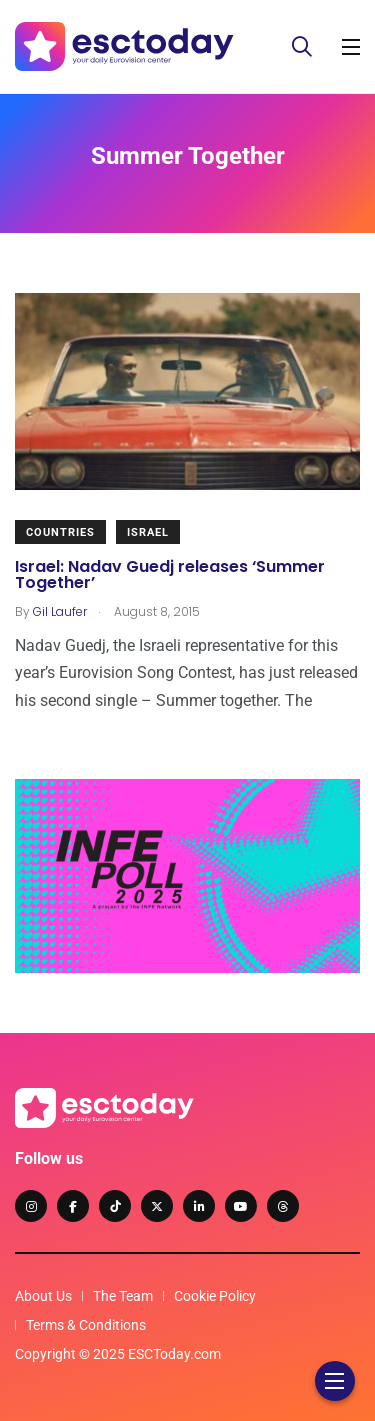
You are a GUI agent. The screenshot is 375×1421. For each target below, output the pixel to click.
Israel (148, 532)
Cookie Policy (215, 1296)
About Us (43, 1296)
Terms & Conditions (86, 1325)
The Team (123, 1296)
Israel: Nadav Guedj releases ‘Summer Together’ (170, 574)
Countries (60, 532)
